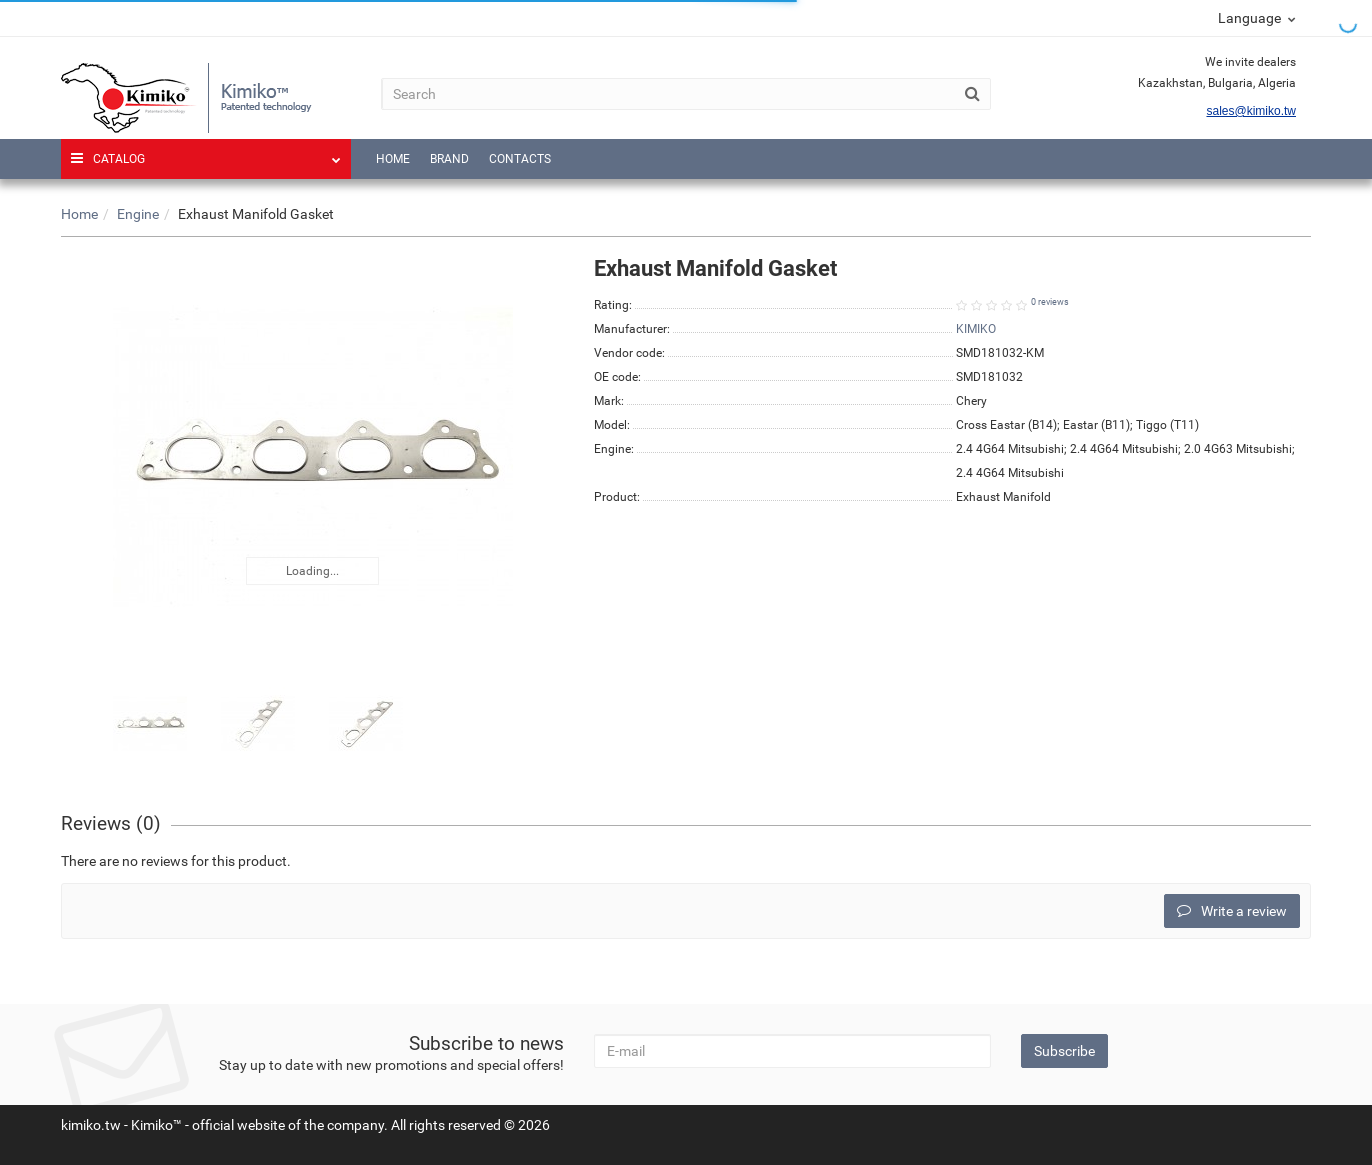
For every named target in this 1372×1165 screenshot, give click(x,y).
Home (393, 159)
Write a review (1232, 911)
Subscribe (1064, 1051)
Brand (449, 159)
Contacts (520, 159)
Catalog (206, 152)
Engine (138, 214)
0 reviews (1050, 302)
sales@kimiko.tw (1251, 111)
